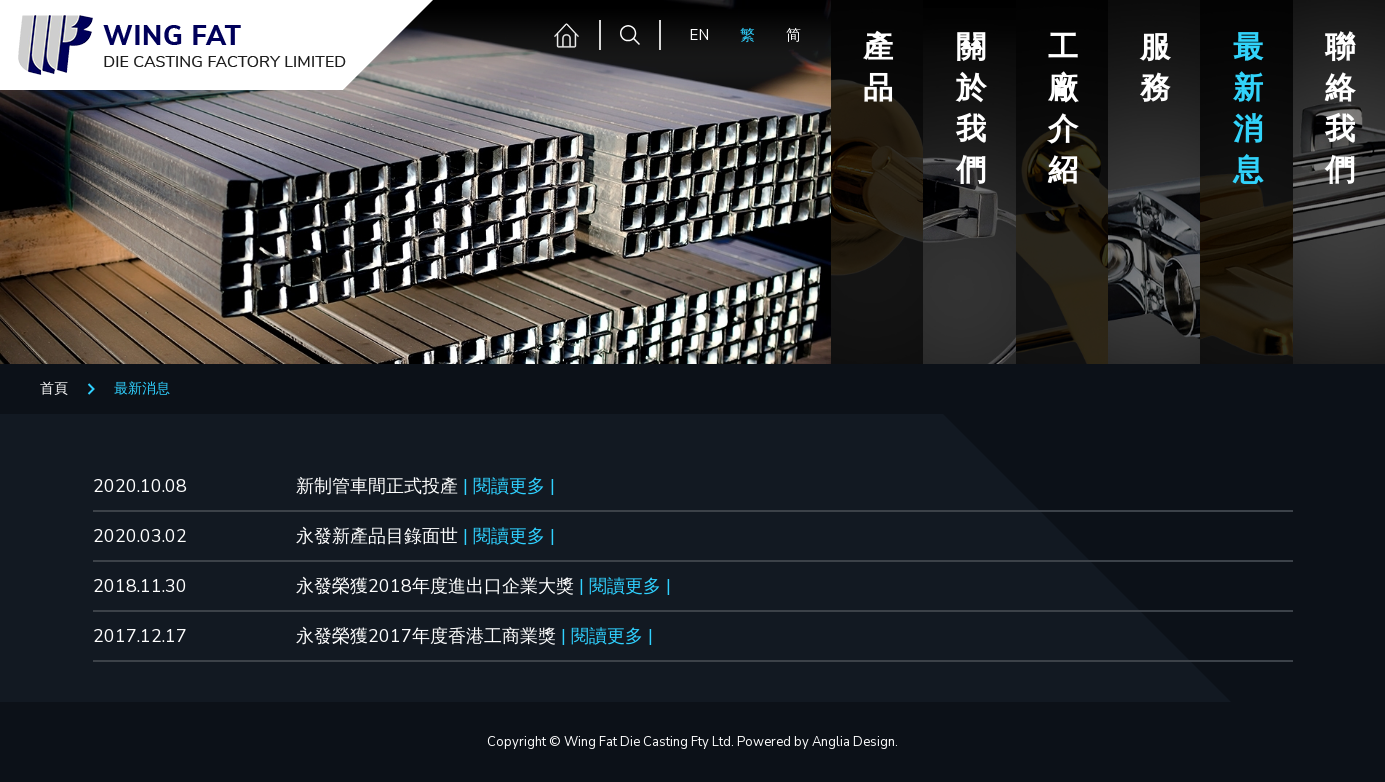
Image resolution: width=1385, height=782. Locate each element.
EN (699, 35)
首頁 (54, 388)
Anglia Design (853, 742)
